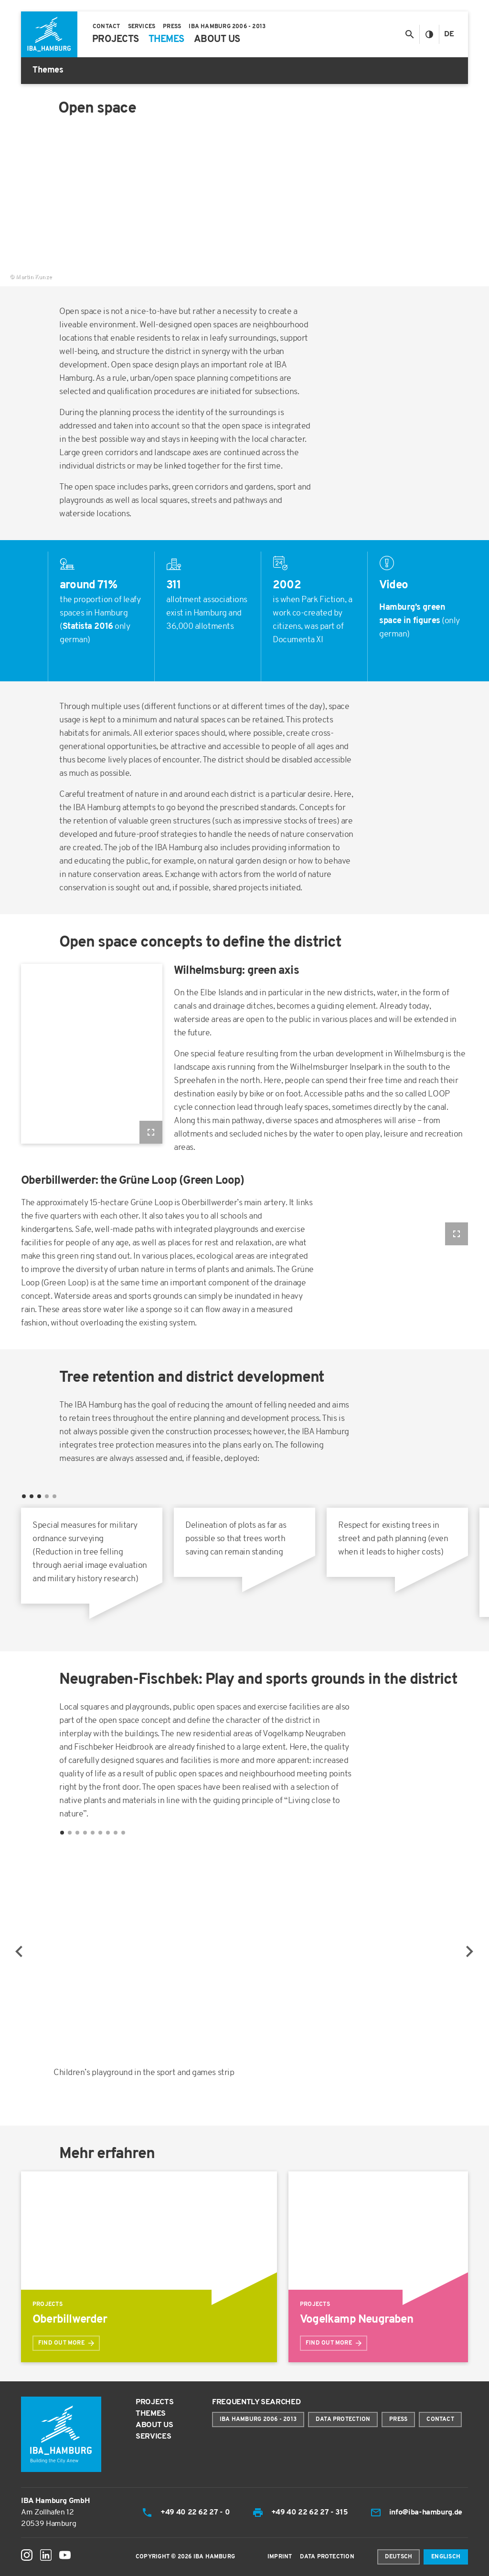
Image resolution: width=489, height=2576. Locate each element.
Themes (151, 2414)
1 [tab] (62, 1832)
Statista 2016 (88, 626)
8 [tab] (115, 1832)
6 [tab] (100, 1832)
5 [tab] (92, 1832)
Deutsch (399, 2557)
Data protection (343, 2419)
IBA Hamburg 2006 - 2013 (258, 2419)
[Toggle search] (409, 34)
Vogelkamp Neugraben (356, 2320)
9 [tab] (123, 1832)
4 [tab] (85, 1832)
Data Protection (327, 2557)
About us (154, 2425)
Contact (440, 2419)
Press (398, 2419)
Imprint (279, 2557)
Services (153, 2436)
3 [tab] (77, 1832)
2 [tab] (70, 1832)
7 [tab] (108, 1832)
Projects (154, 2402)
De (449, 34)
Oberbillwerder (69, 2320)
